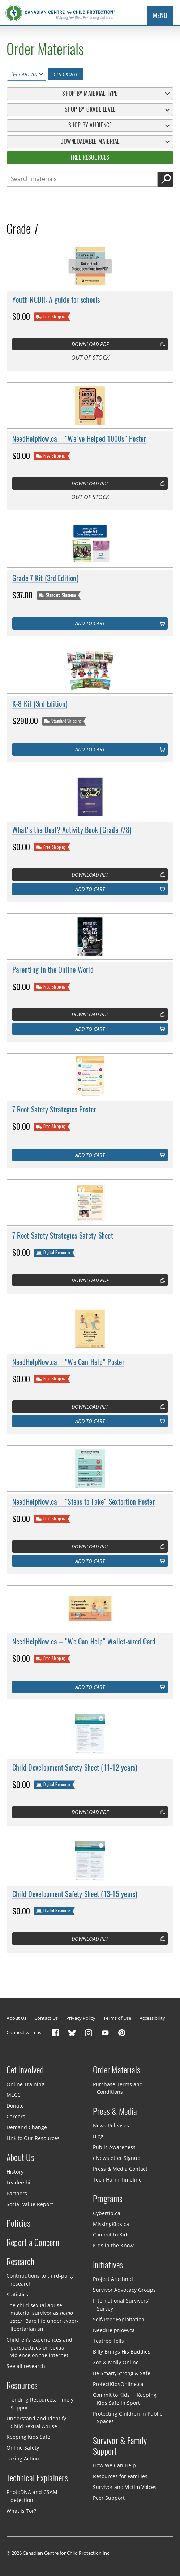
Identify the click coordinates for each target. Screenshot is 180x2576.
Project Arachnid (113, 2278)
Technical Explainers (37, 2478)
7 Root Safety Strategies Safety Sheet (62, 1235)
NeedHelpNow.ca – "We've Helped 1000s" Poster (79, 439)
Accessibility (152, 2018)
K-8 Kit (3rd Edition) (39, 704)
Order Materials (117, 2069)
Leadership (20, 2182)
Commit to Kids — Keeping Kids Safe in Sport (125, 2398)
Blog (98, 2136)
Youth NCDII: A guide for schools (56, 299)
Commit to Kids (111, 2234)
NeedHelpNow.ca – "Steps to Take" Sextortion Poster (83, 1501)
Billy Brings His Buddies (121, 2351)
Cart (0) (24, 73)
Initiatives (108, 2264)
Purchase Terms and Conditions (118, 2087)
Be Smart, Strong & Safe (121, 2373)
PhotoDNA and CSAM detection (32, 2496)
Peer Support (109, 2497)
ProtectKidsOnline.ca (118, 2384)
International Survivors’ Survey (121, 2304)
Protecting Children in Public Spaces (127, 2417)
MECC (14, 2094)
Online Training (25, 2083)
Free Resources (89, 157)
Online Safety (23, 2447)
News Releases (111, 2125)
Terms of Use (117, 2018)
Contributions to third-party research (40, 2279)
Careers (16, 2116)
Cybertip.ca (106, 2212)
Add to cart (90, 623)
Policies (18, 2223)
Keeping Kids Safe (28, 2436)
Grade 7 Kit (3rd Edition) (45, 578)
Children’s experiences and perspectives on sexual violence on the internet (39, 2347)
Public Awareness (114, 2147)
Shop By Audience (90, 125)
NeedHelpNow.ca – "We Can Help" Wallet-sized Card (84, 1641)
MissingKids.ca (111, 2223)
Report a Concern (33, 2242)
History (15, 2171)
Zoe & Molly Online (116, 2362)
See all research (26, 2366)
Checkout (65, 73)
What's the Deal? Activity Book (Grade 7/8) (71, 830)
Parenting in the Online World (53, 969)
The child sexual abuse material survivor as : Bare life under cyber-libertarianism (42, 2316)
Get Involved (25, 2069)
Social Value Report (30, 2203)
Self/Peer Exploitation (119, 2319)
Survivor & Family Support (120, 2446)
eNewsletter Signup (117, 2157)
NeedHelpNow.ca (114, 2329)
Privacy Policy (80, 2018)
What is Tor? (21, 2510)
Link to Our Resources (33, 2138)
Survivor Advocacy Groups (124, 2289)
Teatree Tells (108, 2340)
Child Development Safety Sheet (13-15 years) (74, 1893)
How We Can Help (114, 2465)
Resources (22, 2385)
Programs (108, 2198)
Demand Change (27, 2127)
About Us (16, 2018)
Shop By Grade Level (90, 109)
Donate (15, 2105)
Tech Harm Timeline (117, 2179)
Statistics (17, 2294)
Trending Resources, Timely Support (40, 2403)
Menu (160, 15)
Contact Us (46, 2018)
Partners (17, 2193)
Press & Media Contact (120, 2168)
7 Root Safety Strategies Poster (54, 1109)
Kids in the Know (113, 2245)
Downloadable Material (89, 141)
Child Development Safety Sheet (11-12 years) (74, 1767)
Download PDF (90, 344)
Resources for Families (120, 2476)
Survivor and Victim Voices (125, 2487)
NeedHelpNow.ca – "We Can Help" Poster (68, 1362)
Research (20, 2261)
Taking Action (23, 2458)
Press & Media (115, 2111)
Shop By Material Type (89, 93)
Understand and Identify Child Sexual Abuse (36, 2422)
